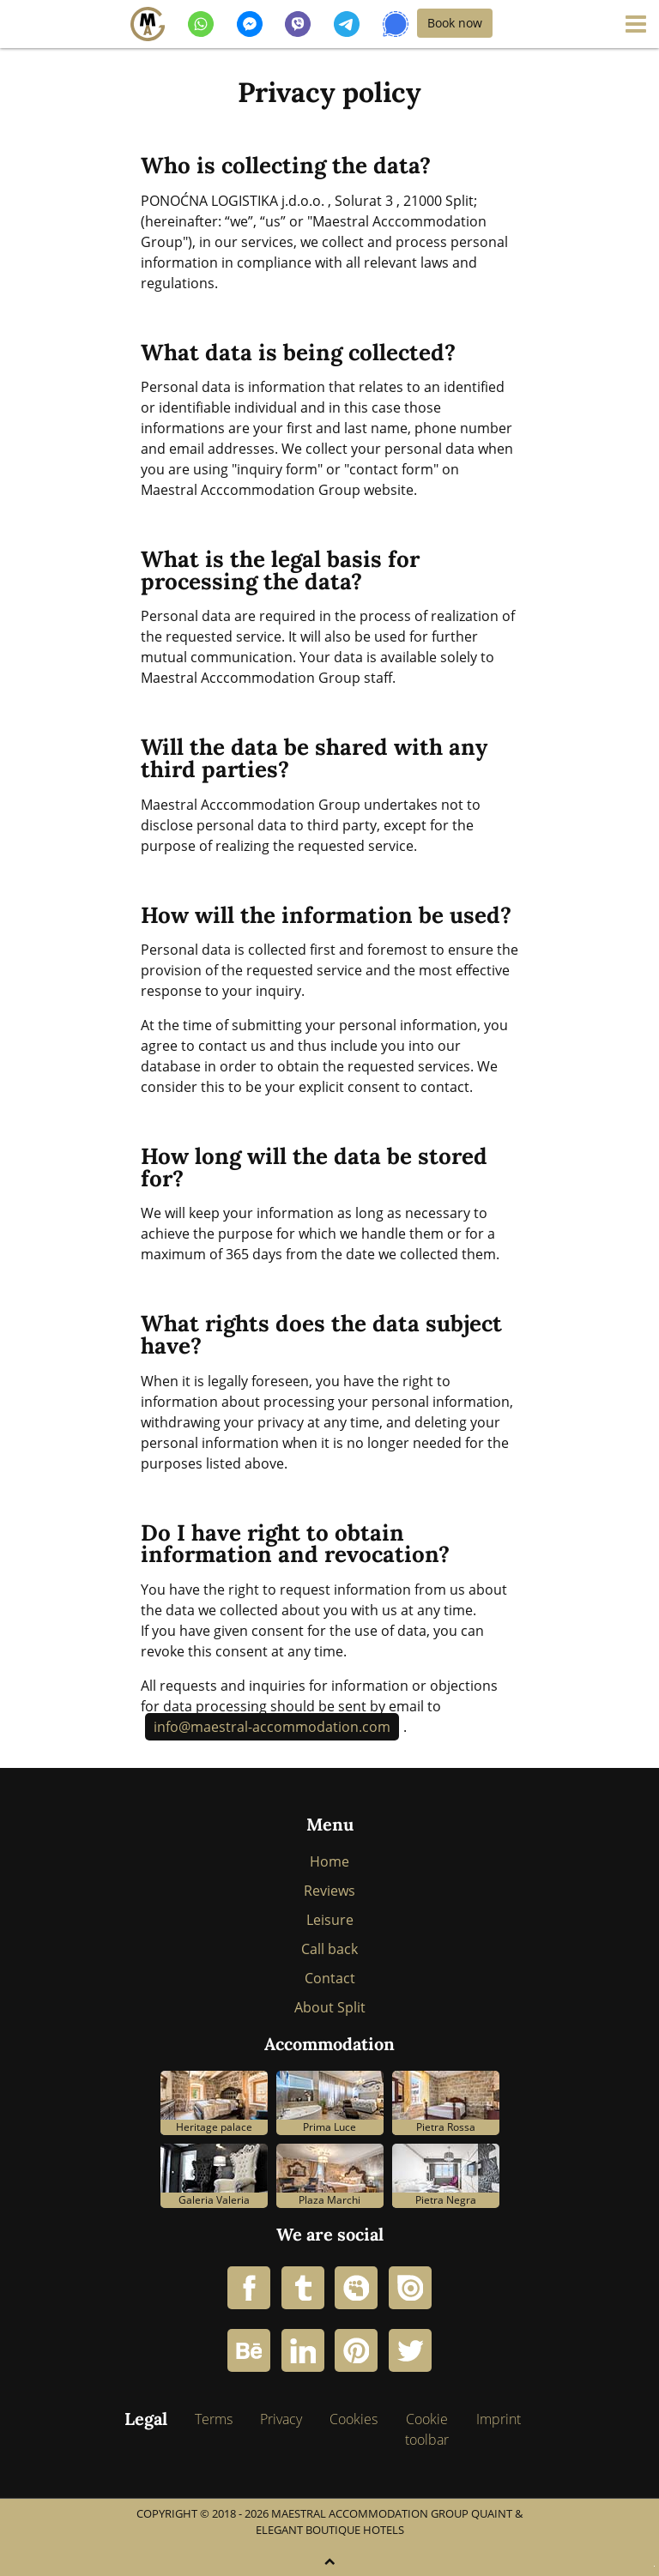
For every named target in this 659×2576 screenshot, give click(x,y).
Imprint (498, 2419)
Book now (454, 23)
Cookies (354, 2419)
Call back (329, 1949)
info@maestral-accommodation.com (272, 1726)
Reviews (329, 1890)
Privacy (281, 2419)
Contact (330, 1978)
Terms (214, 2419)
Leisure (330, 1919)
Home (329, 1861)
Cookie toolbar (427, 2429)
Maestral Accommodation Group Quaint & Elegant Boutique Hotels (389, 2521)
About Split (330, 2007)
